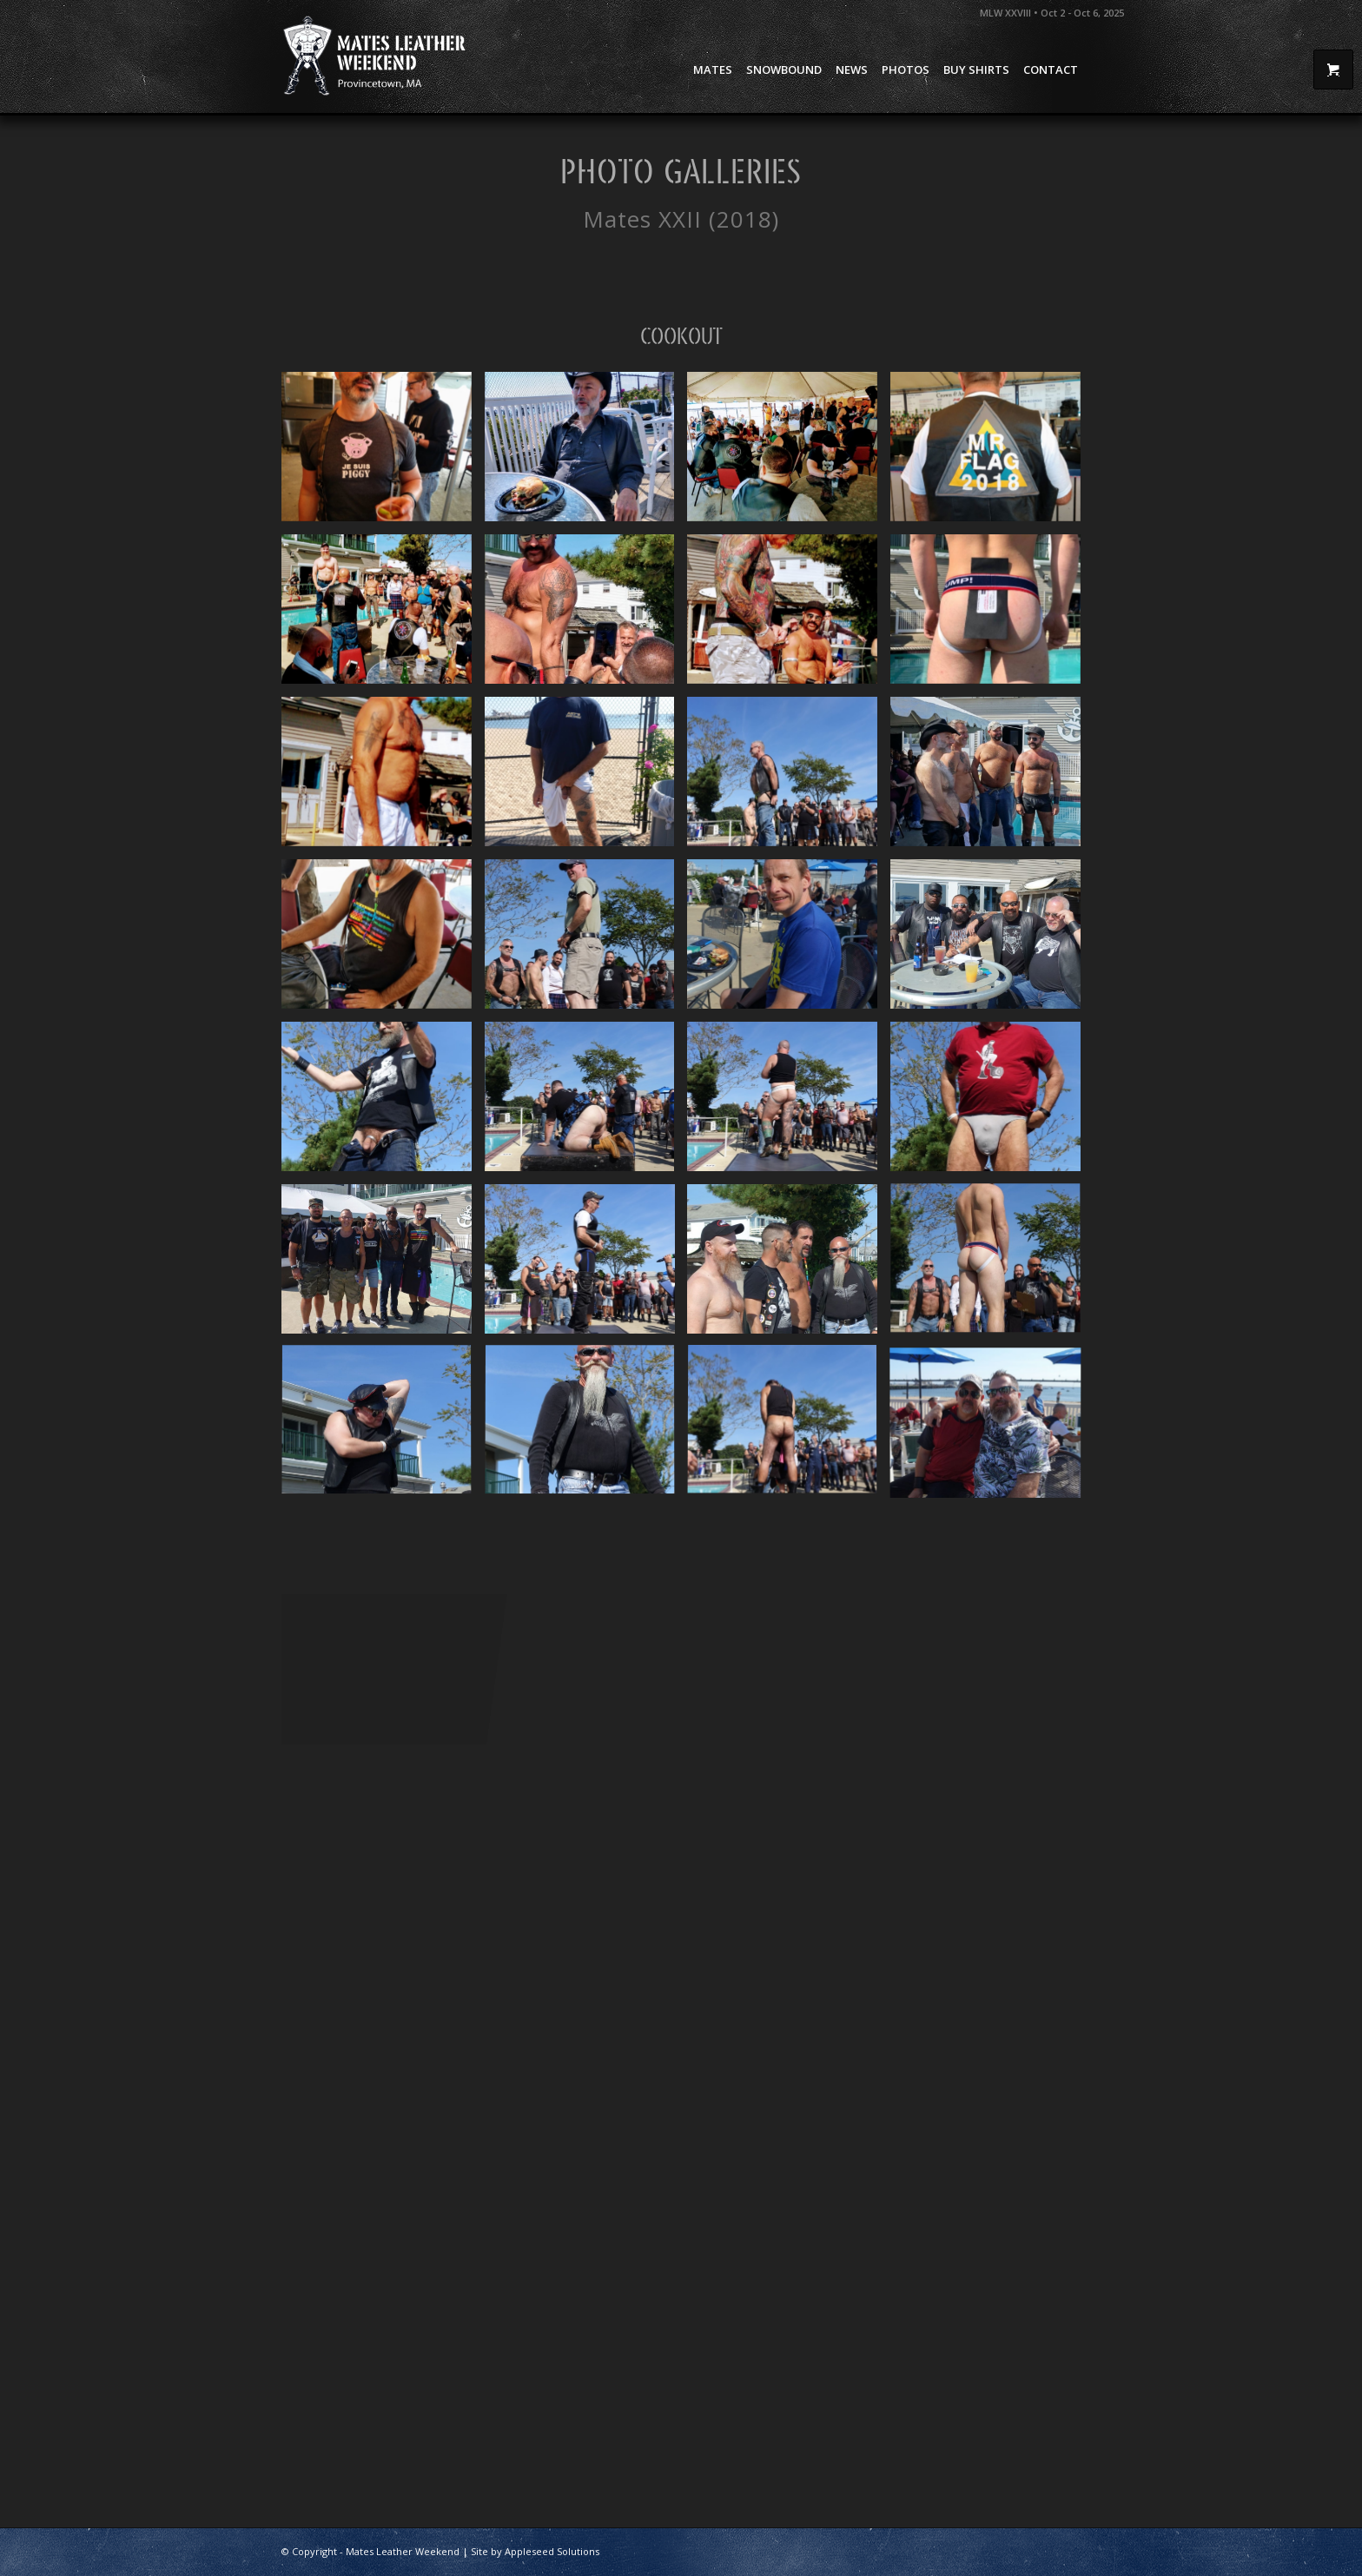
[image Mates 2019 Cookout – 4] (383, 1265)
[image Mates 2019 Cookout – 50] (992, 615)
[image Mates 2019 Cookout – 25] (383, 1428)
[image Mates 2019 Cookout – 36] (992, 778)
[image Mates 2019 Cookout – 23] (586, 940)
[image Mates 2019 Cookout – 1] (992, 940)
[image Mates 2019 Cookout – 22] (788, 778)
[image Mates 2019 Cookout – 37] (383, 940)
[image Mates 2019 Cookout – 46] (586, 615)
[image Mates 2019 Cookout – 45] (383, 778)
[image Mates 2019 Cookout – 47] (383, 615)
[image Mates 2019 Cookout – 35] (383, 1103)
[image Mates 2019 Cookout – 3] (788, 940)
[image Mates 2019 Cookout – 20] (788, 1103)
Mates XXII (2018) (681, 219)
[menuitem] (713, 69)
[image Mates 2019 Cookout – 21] (586, 1103)
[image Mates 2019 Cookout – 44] (788, 615)
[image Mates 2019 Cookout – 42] (788, 453)
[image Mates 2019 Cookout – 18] (586, 1265)
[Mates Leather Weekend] (376, 56)
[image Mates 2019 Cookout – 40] (586, 453)
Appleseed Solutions (552, 2551)
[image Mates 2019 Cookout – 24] (992, 1265)
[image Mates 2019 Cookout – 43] (992, 453)
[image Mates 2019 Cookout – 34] (992, 1103)
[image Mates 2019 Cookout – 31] (586, 1428)
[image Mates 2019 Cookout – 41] (383, 453)
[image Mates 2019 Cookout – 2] (586, 778)
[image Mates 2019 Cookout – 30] (788, 1265)
